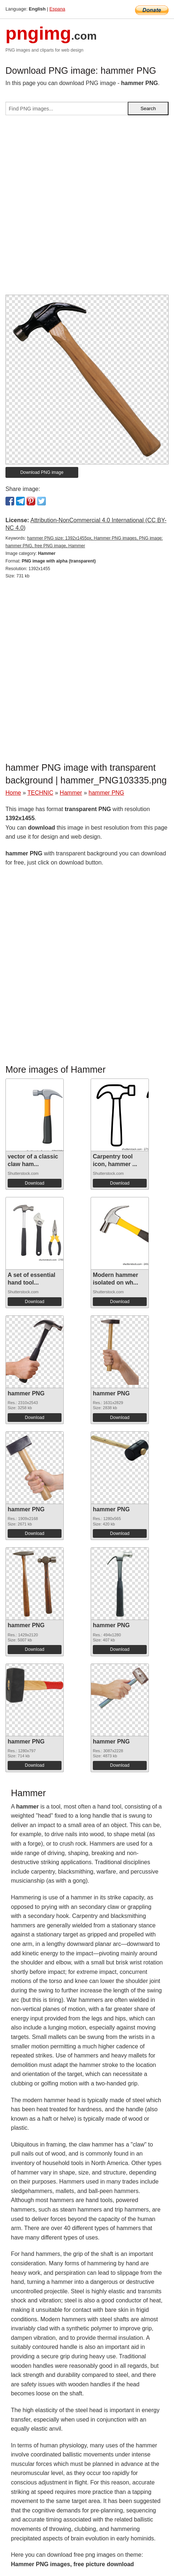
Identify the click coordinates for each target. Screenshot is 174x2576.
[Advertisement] (87, 208)
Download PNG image (42, 472)
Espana (57, 9)
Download (34, 1183)
